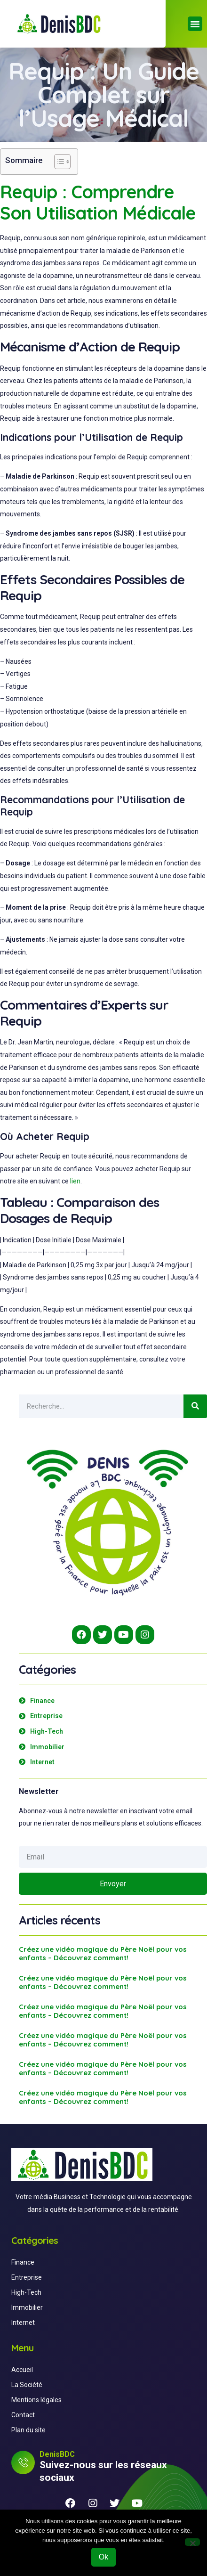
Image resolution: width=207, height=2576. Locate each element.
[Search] (195, 1406)
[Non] (192, 2542)
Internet (23, 2322)
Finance (22, 2262)
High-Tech (26, 2292)
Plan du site (28, 2430)
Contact (23, 2415)
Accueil (22, 2369)
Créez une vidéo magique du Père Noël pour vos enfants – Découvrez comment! (103, 1953)
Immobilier (27, 2307)
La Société (26, 2385)
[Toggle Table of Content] (57, 162)
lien (75, 1181)
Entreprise (26, 2277)
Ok (103, 2557)
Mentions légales (36, 2400)
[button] (195, 24)
